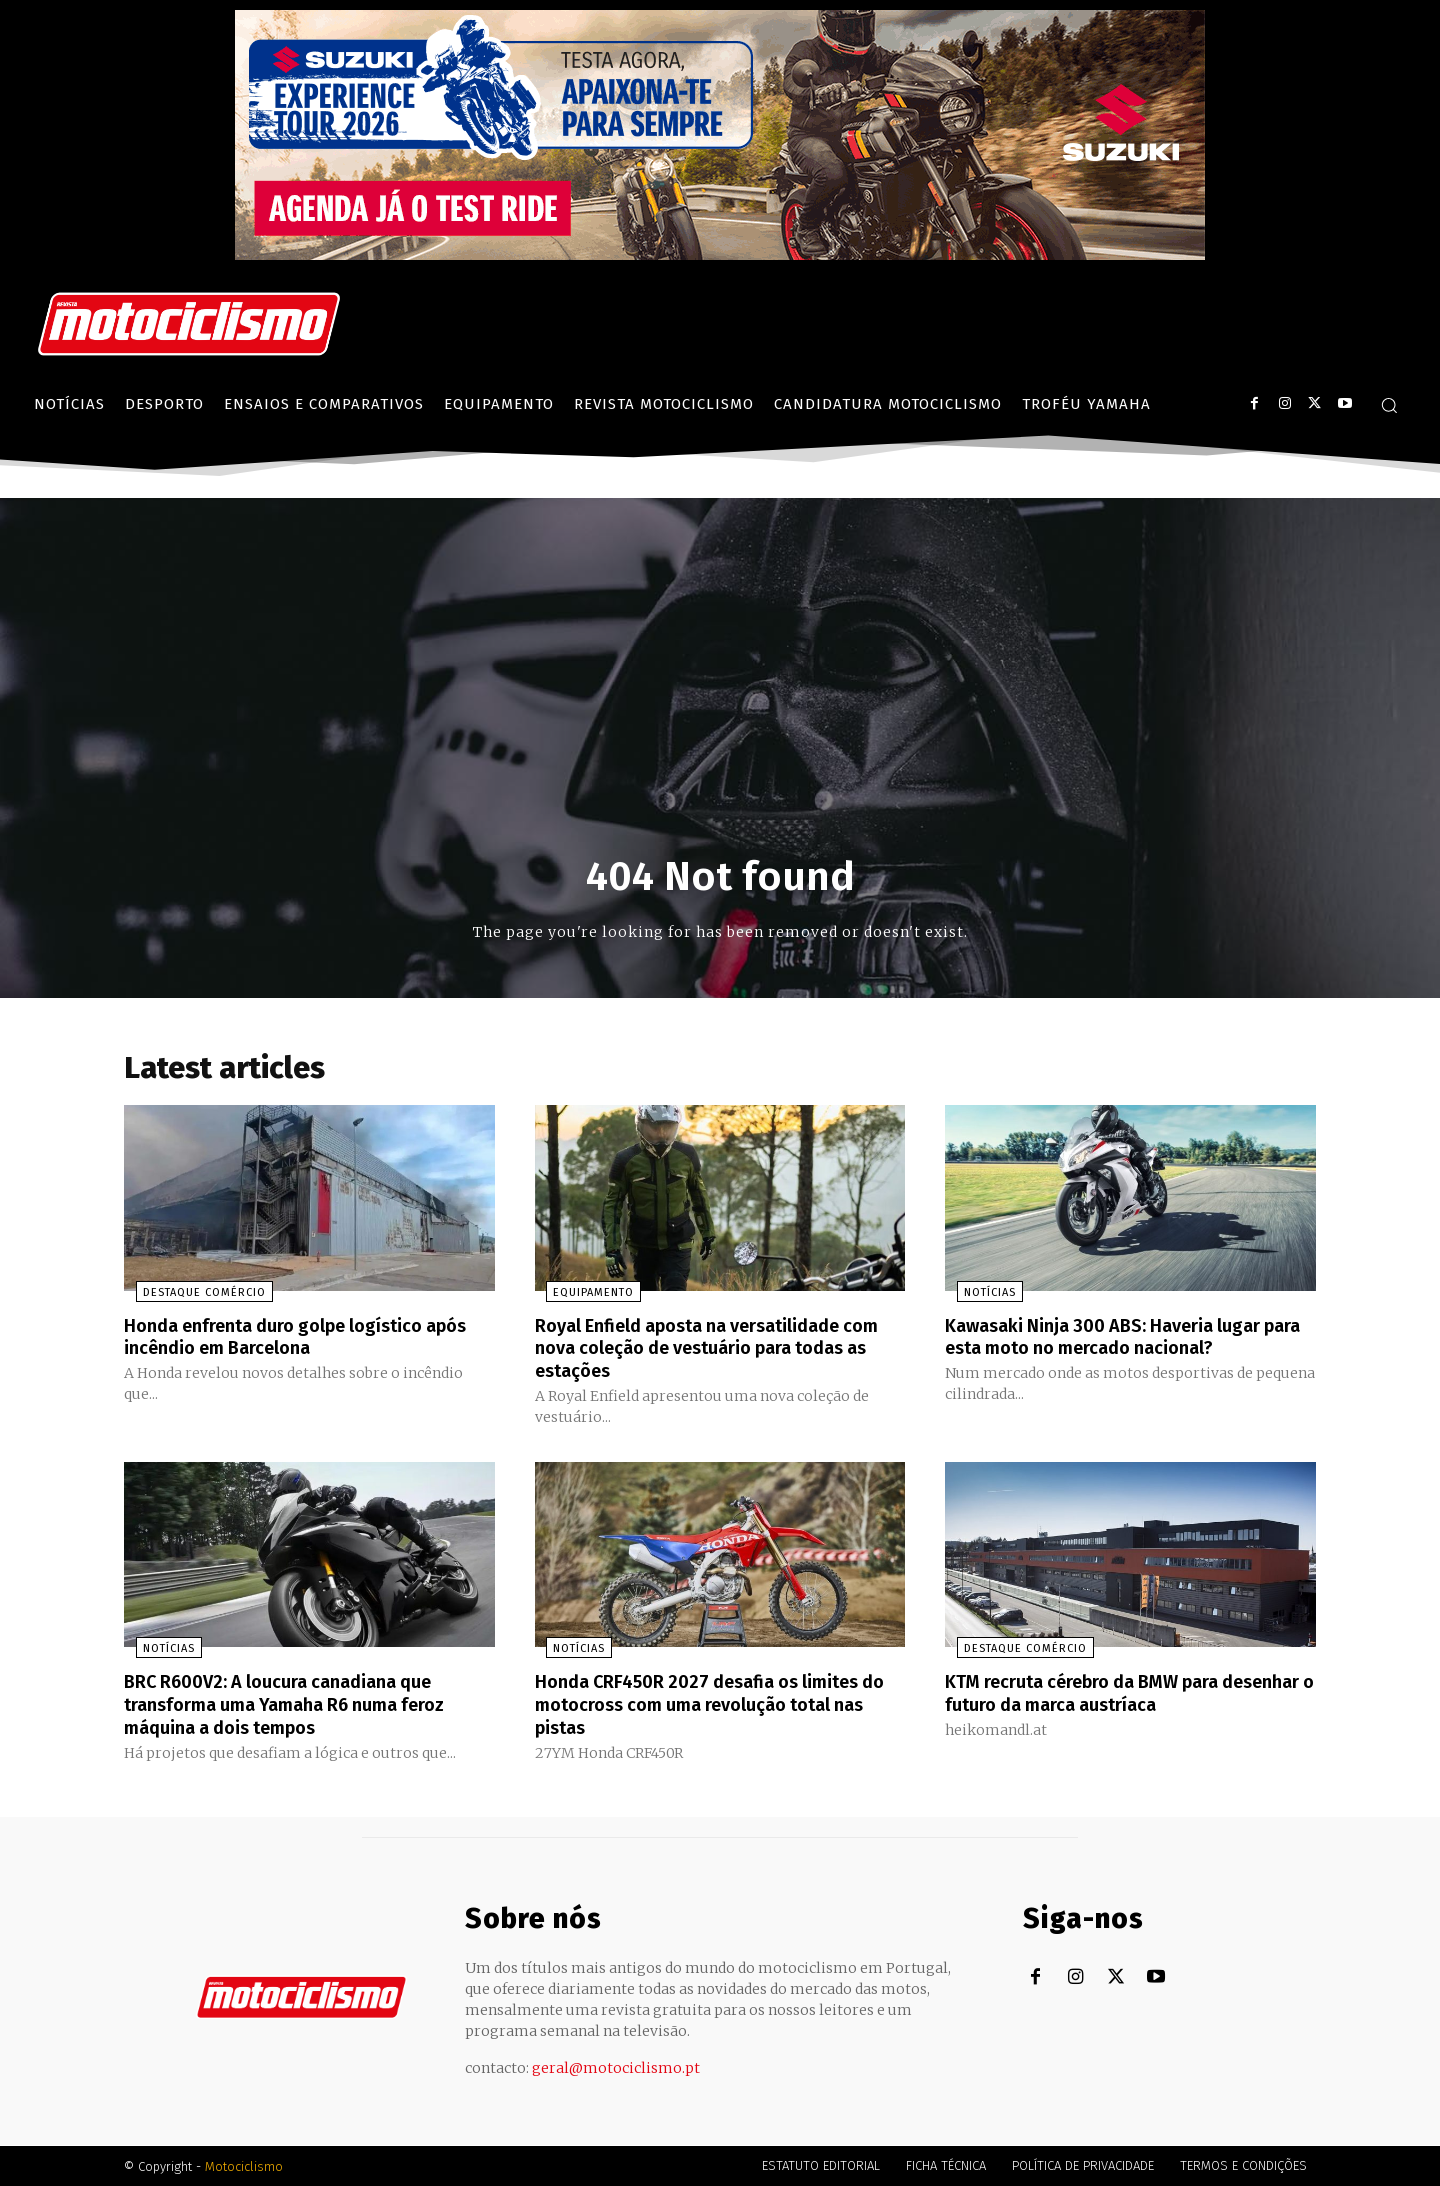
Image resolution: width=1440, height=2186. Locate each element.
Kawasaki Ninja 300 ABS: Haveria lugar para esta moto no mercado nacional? (1119, 1340)
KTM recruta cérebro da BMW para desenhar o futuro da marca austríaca (1117, 1694)
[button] (1389, 405)
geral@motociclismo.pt (616, 2067)
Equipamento (582, 1296)
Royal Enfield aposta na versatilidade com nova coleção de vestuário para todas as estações (706, 1351)
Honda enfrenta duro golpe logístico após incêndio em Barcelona (290, 1340)
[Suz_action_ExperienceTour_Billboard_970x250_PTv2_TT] (720, 254)
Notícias (978, 1296)
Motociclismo (244, 2165)
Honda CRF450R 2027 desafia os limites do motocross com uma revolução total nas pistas (715, 1705)
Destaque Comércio (192, 1296)
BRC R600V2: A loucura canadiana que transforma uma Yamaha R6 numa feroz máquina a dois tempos (303, 1705)
